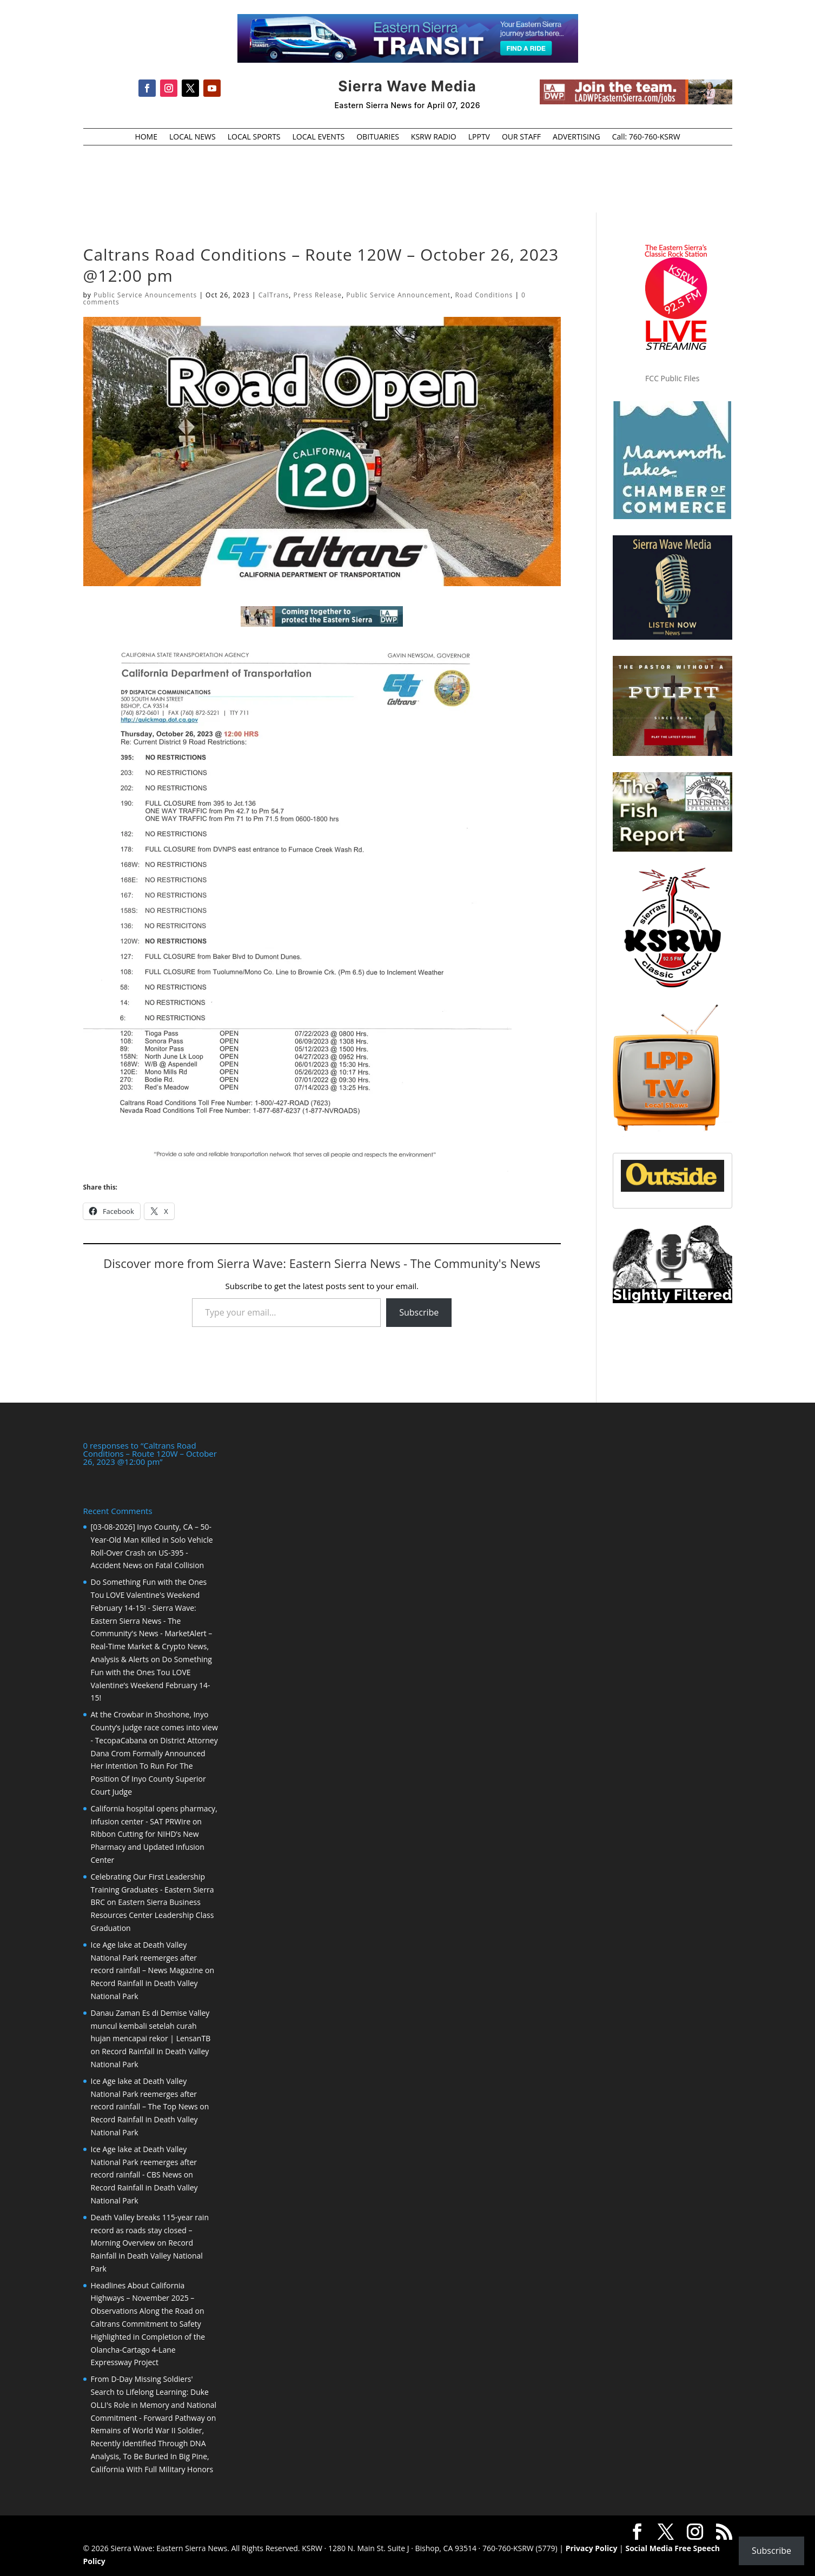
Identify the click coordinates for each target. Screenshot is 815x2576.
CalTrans (274, 295)
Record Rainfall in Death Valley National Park (147, 2256)
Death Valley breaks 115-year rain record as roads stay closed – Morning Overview (150, 2230)
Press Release (318, 295)
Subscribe (419, 1312)
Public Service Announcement (398, 295)
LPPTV (479, 137)
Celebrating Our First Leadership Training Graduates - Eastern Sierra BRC (152, 1889)
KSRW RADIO (433, 137)
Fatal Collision (179, 1565)
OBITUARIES (377, 137)
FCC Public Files (672, 378)
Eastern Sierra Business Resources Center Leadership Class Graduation (152, 1915)
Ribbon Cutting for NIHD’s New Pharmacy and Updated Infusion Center (147, 1847)
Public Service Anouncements (145, 295)
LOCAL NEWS (192, 137)
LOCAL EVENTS (319, 137)
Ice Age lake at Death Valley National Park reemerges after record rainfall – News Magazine (147, 1958)
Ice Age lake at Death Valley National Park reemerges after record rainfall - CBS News (144, 2162)
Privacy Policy (592, 2548)
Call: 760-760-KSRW (646, 137)
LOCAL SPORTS (254, 137)
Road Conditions (484, 295)
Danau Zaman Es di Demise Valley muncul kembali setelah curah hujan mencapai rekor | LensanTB (151, 2026)
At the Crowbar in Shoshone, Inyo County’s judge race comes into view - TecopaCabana (154, 1727)
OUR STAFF (521, 137)
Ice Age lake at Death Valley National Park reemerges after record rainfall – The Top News (144, 2094)
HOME (146, 137)
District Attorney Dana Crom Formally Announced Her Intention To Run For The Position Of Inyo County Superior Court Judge (154, 1766)
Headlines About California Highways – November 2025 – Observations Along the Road (143, 2298)
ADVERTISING (576, 137)
